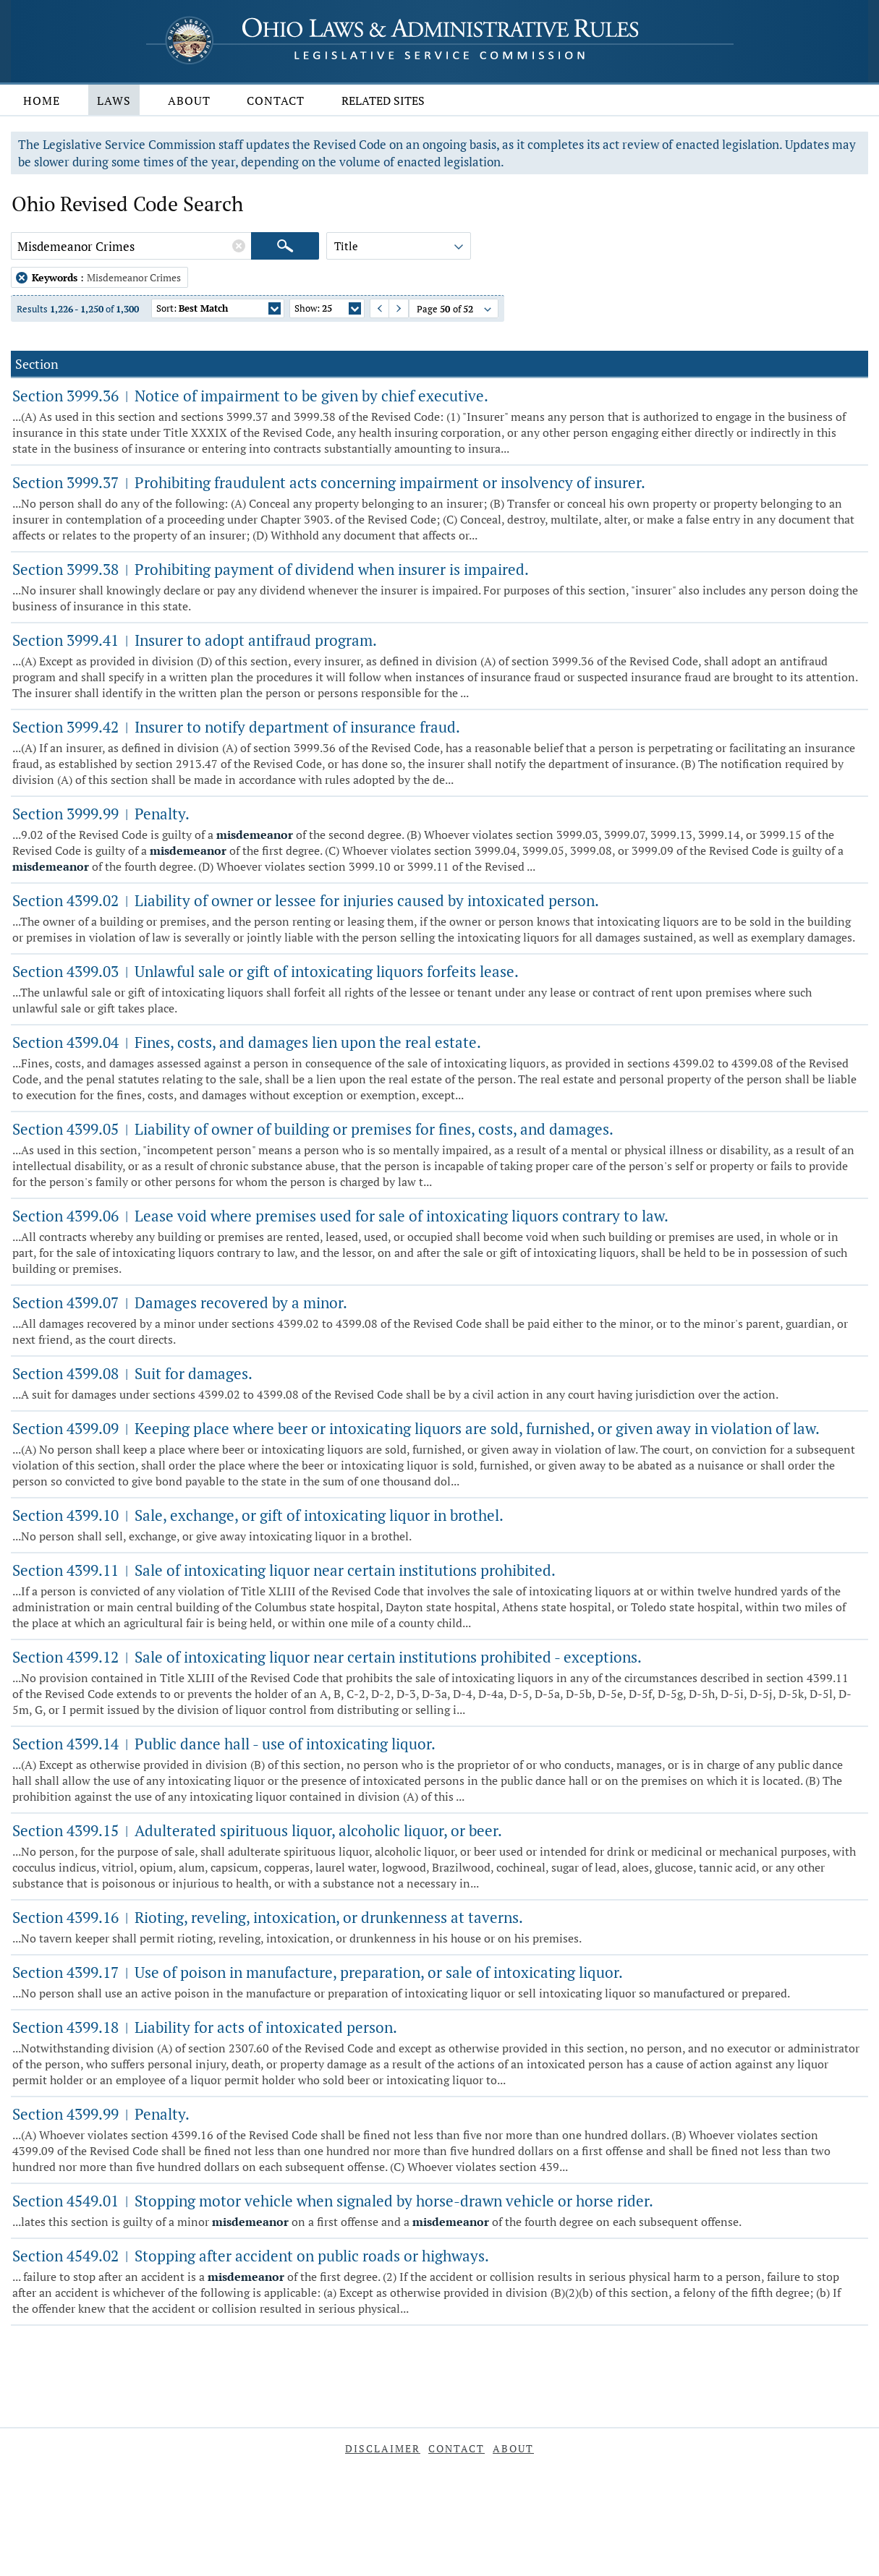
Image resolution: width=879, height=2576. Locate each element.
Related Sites (383, 100)
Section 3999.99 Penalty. (101, 813)
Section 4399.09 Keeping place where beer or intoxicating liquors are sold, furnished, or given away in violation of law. (416, 1428)
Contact (276, 100)
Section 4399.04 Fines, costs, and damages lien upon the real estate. (246, 1042)
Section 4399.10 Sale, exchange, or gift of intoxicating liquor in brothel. (258, 1515)
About (189, 100)
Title (400, 248)
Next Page (391, 308)
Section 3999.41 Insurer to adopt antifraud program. (194, 640)
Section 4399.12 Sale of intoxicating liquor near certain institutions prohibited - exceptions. (327, 1657)
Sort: (218, 310)
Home (41, 100)
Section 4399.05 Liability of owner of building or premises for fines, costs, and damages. (312, 1129)
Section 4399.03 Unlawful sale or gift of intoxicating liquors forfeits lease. (265, 971)
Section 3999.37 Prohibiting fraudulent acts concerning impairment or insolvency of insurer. (328, 482)
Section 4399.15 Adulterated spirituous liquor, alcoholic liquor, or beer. (257, 1830)
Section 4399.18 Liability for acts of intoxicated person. (204, 2027)
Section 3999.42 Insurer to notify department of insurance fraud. (236, 727)
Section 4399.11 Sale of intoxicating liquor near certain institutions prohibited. (284, 1570)
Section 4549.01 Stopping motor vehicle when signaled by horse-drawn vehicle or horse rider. (332, 2201)
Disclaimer (382, 2448)
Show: (327, 310)
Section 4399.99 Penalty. (101, 2114)
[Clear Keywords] (238, 245)
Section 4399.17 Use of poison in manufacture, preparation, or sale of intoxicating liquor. (317, 1972)
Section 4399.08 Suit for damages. (132, 1373)
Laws (114, 100)
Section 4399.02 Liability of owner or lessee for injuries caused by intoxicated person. (305, 900)
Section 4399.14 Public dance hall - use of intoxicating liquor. (224, 1743)
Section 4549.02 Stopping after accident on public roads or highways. (250, 2256)
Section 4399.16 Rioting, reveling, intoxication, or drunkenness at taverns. (267, 1917)
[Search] (285, 246)
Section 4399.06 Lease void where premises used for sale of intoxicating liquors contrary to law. (340, 1216)
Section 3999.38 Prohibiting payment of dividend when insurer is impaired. (270, 569)
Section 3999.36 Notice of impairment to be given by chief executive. (250, 395)
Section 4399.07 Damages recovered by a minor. (179, 1302)
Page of (455, 310)
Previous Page (373, 308)
